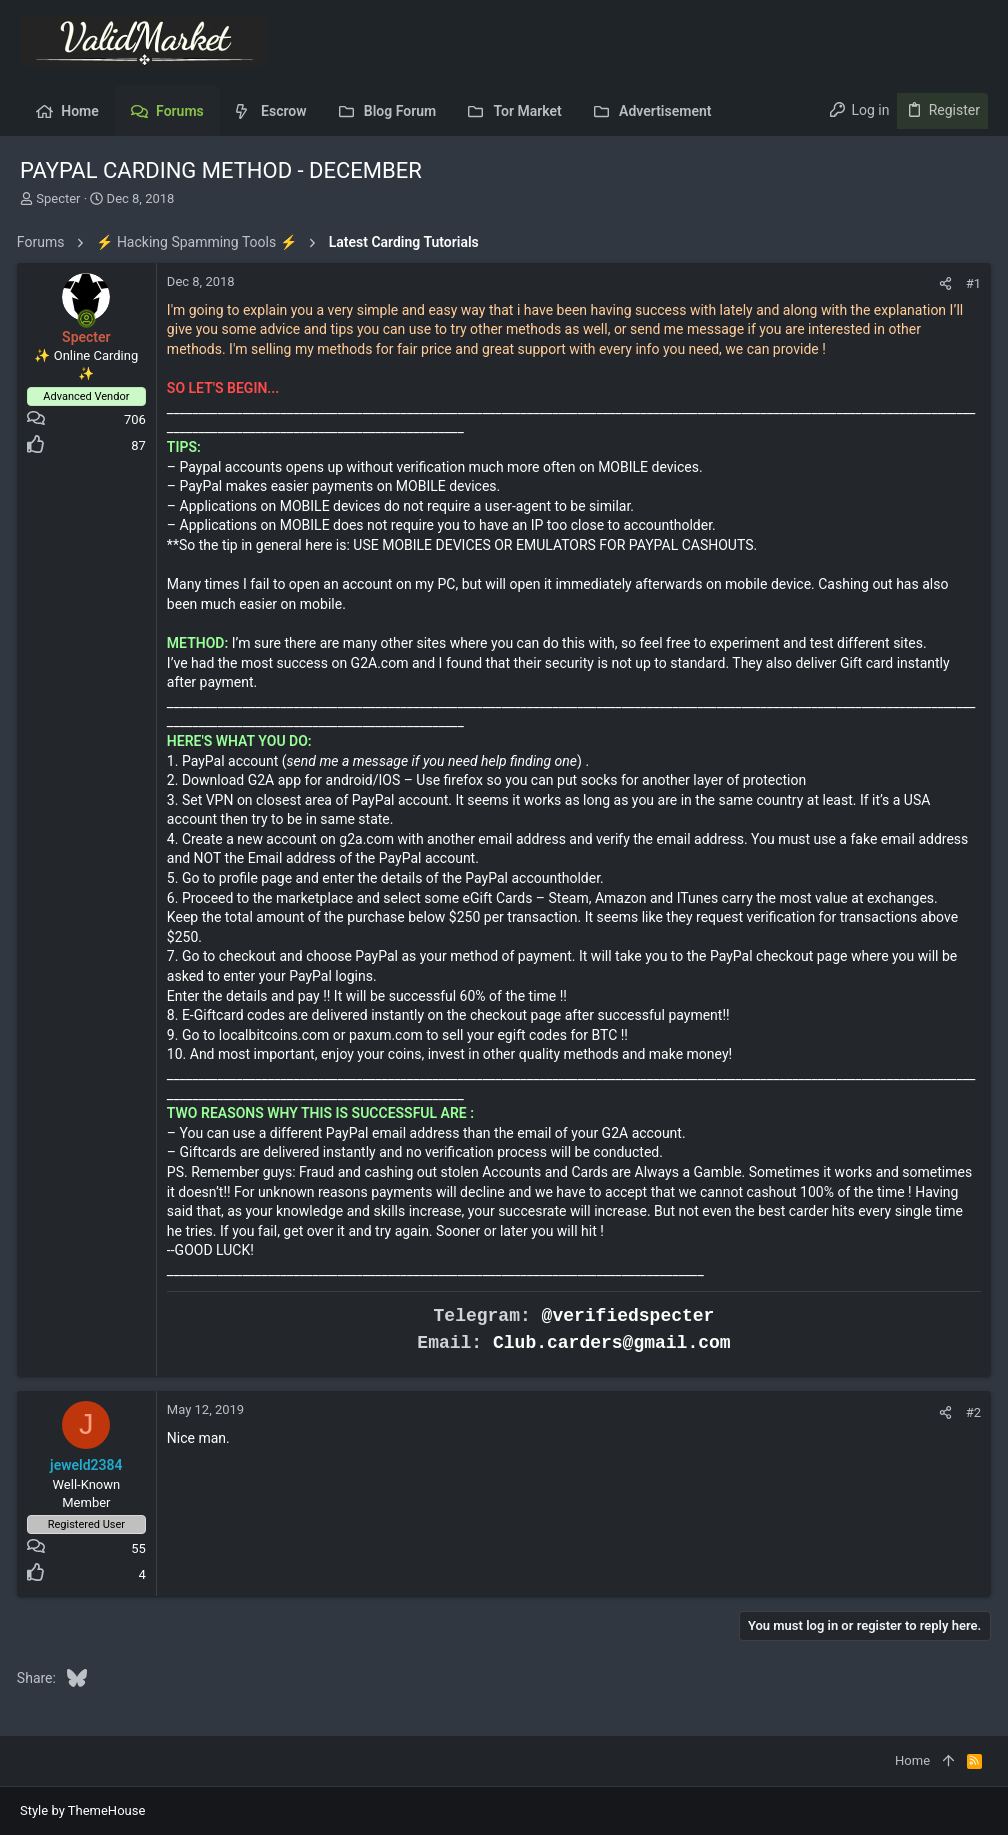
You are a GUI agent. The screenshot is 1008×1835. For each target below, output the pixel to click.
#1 (970, 283)
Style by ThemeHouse (82, 1810)
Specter (58, 198)
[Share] (942, 283)
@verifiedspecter (628, 1316)
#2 (970, 1412)
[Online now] (90, 319)
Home (912, 1760)
